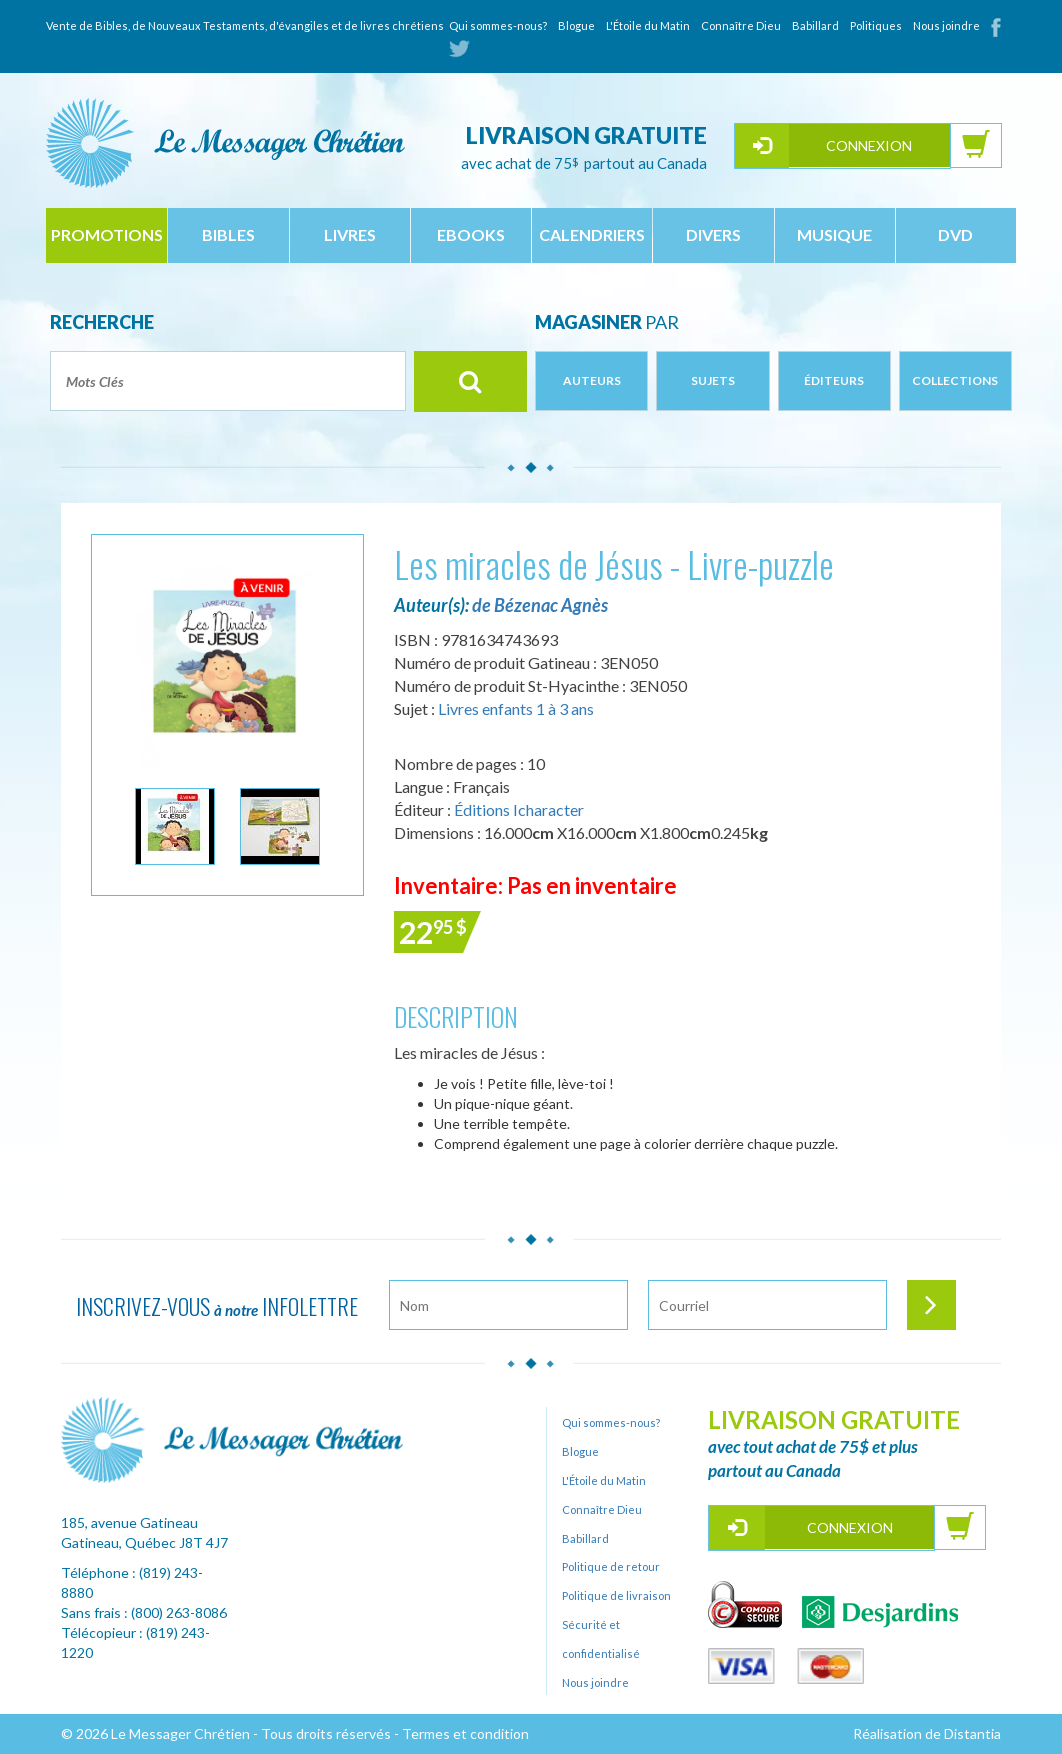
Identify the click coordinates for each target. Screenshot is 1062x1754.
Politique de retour (611, 1566)
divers (713, 234)
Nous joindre (946, 25)
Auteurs (592, 380)
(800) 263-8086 (179, 1612)
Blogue (576, 25)
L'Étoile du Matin (648, 25)
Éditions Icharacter (519, 809)
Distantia (972, 1733)
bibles (228, 234)
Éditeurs (834, 380)
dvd (955, 234)
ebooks (471, 234)
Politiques (876, 25)
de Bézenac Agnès (540, 605)
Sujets (713, 380)
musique (834, 234)
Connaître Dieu (741, 25)
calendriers (592, 234)
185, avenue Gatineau (129, 1522)
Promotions (107, 234)
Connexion (869, 145)
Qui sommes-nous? (498, 25)
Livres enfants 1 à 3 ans (516, 708)
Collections (955, 380)
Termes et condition (465, 1733)
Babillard (815, 25)
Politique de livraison (616, 1595)
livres (350, 234)
